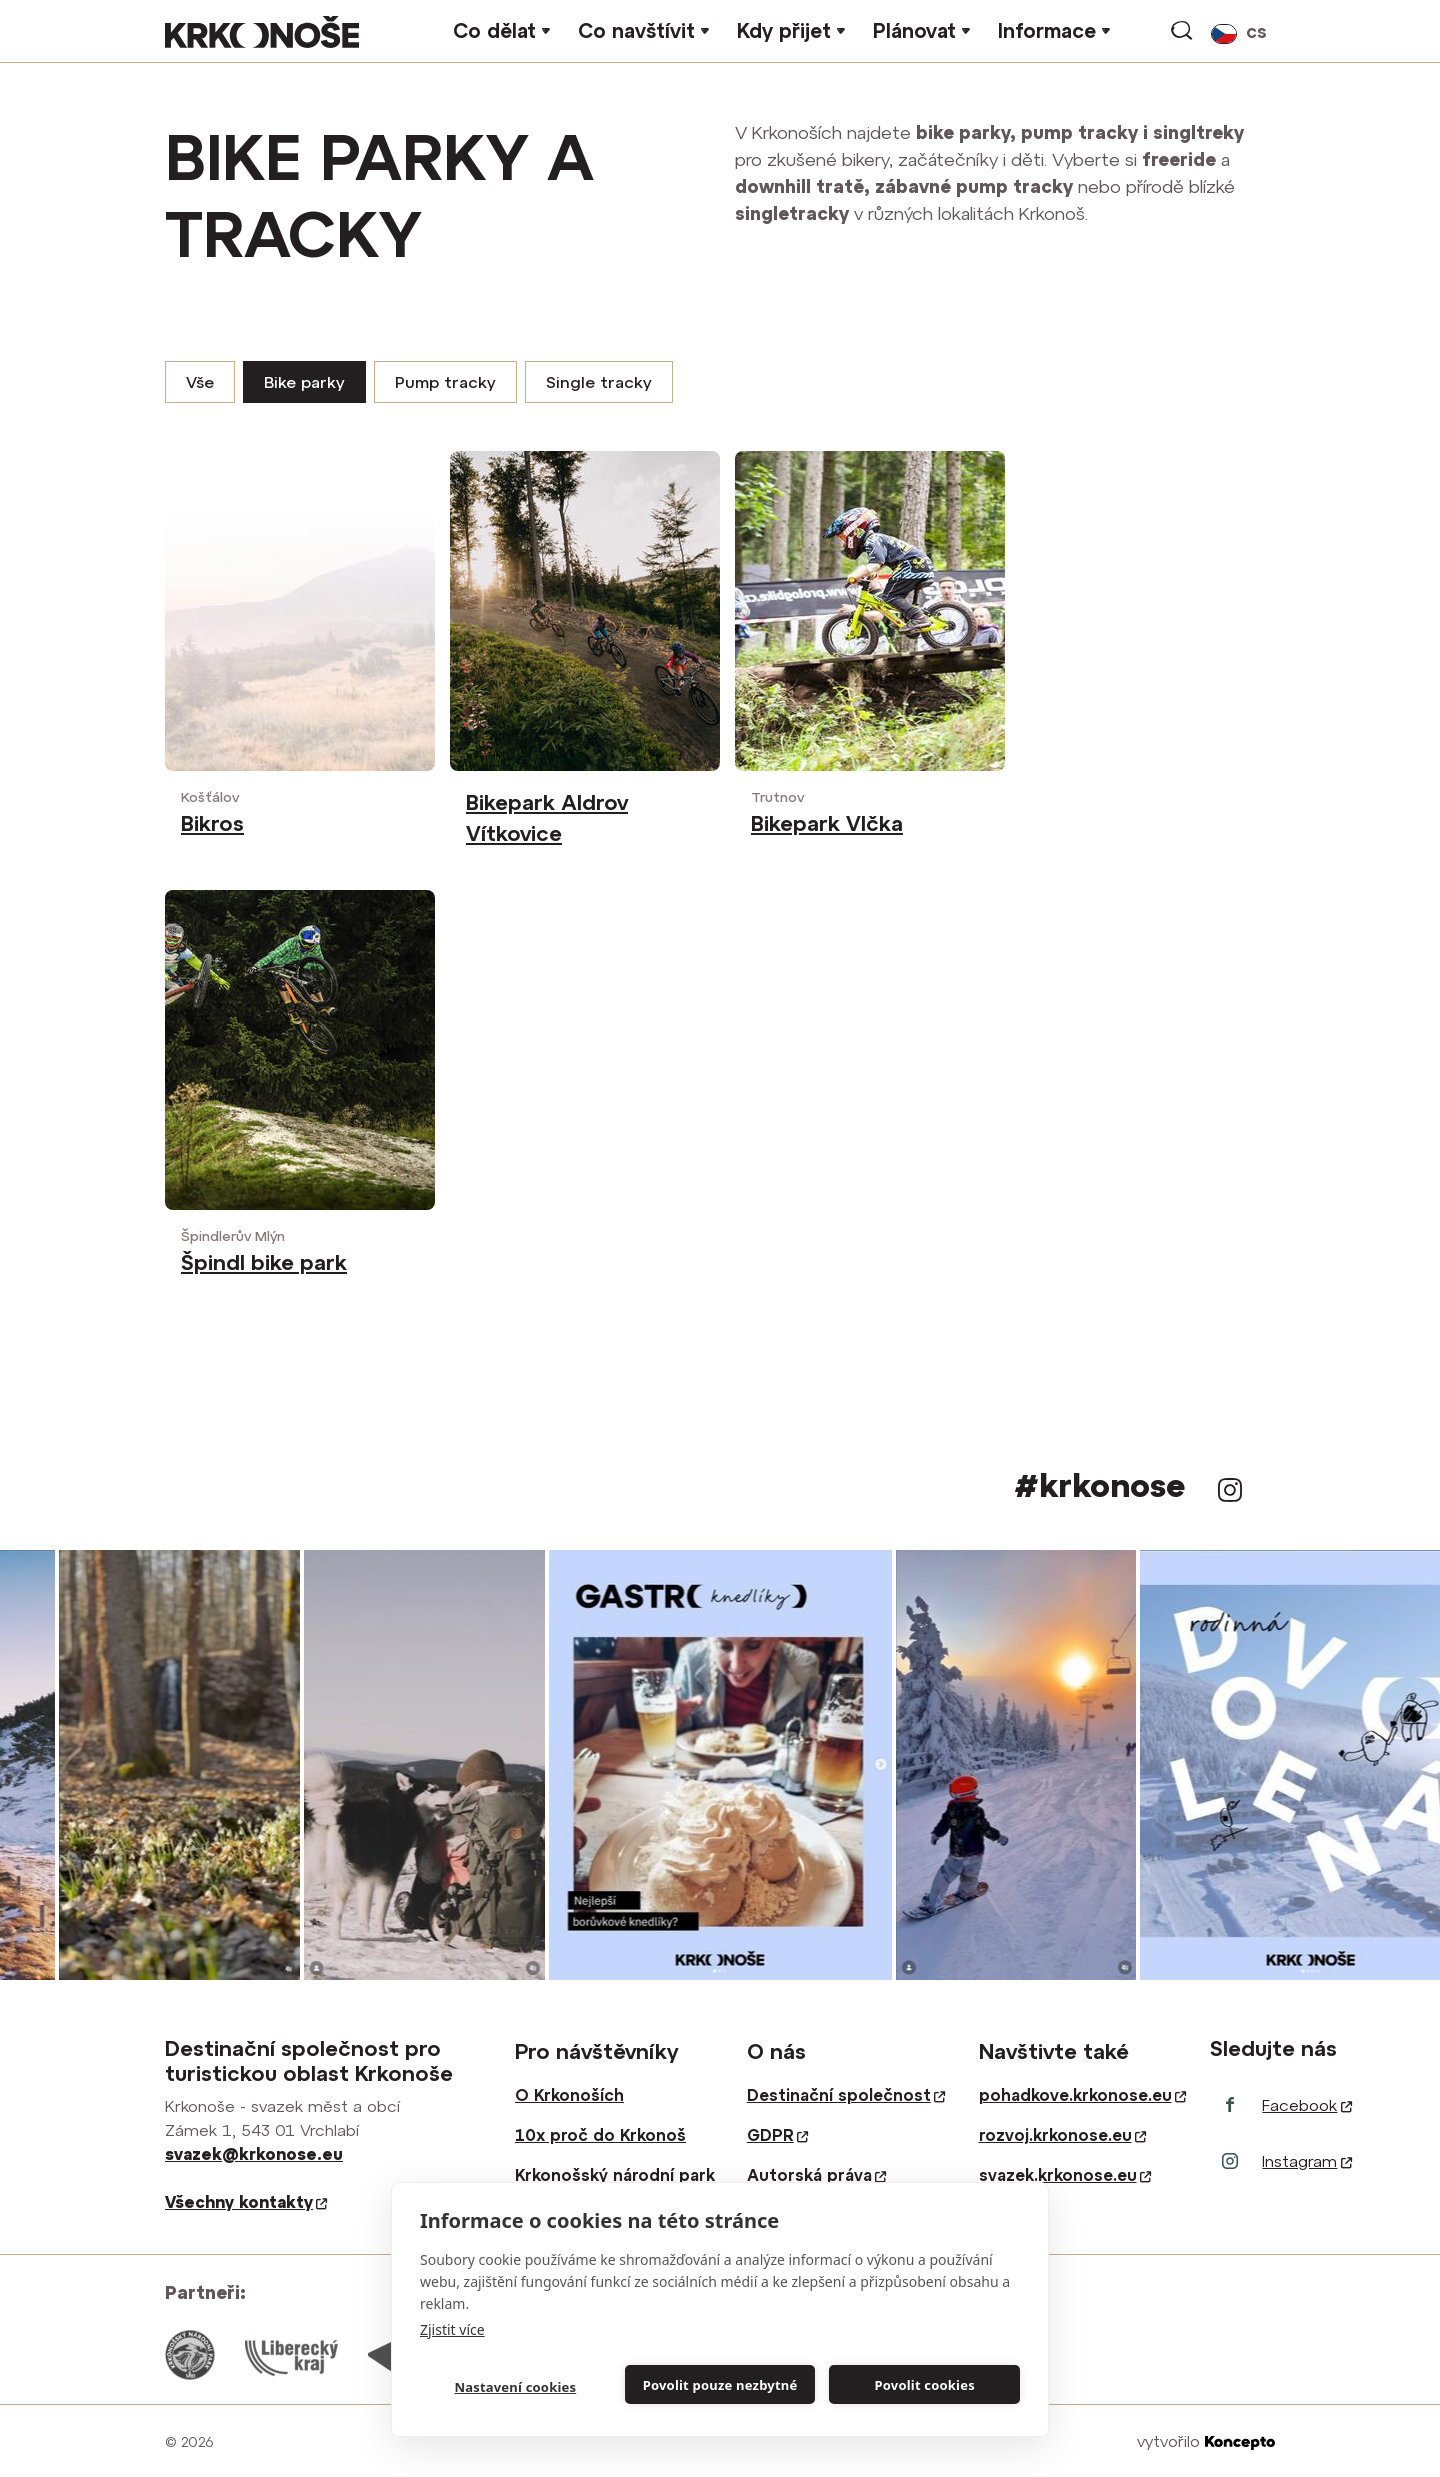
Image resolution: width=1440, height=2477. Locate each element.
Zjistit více (452, 2329)
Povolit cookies (924, 2385)
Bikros (212, 823)
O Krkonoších (569, 2095)
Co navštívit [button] (636, 30)
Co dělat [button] (494, 30)
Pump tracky (445, 382)
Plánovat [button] (914, 30)
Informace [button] (1047, 30)
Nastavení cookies (515, 2387)
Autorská (816, 2175)
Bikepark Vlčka (827, 823)
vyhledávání (1183, 31)
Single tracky (599, 382)
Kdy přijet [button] (784, 30)
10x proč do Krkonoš (600, 2135)
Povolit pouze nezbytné (720, 2385)
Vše (200, 382)
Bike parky (304, 382)
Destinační (846, 2095)
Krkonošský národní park (615, 2175)
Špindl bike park (264, 1262)
